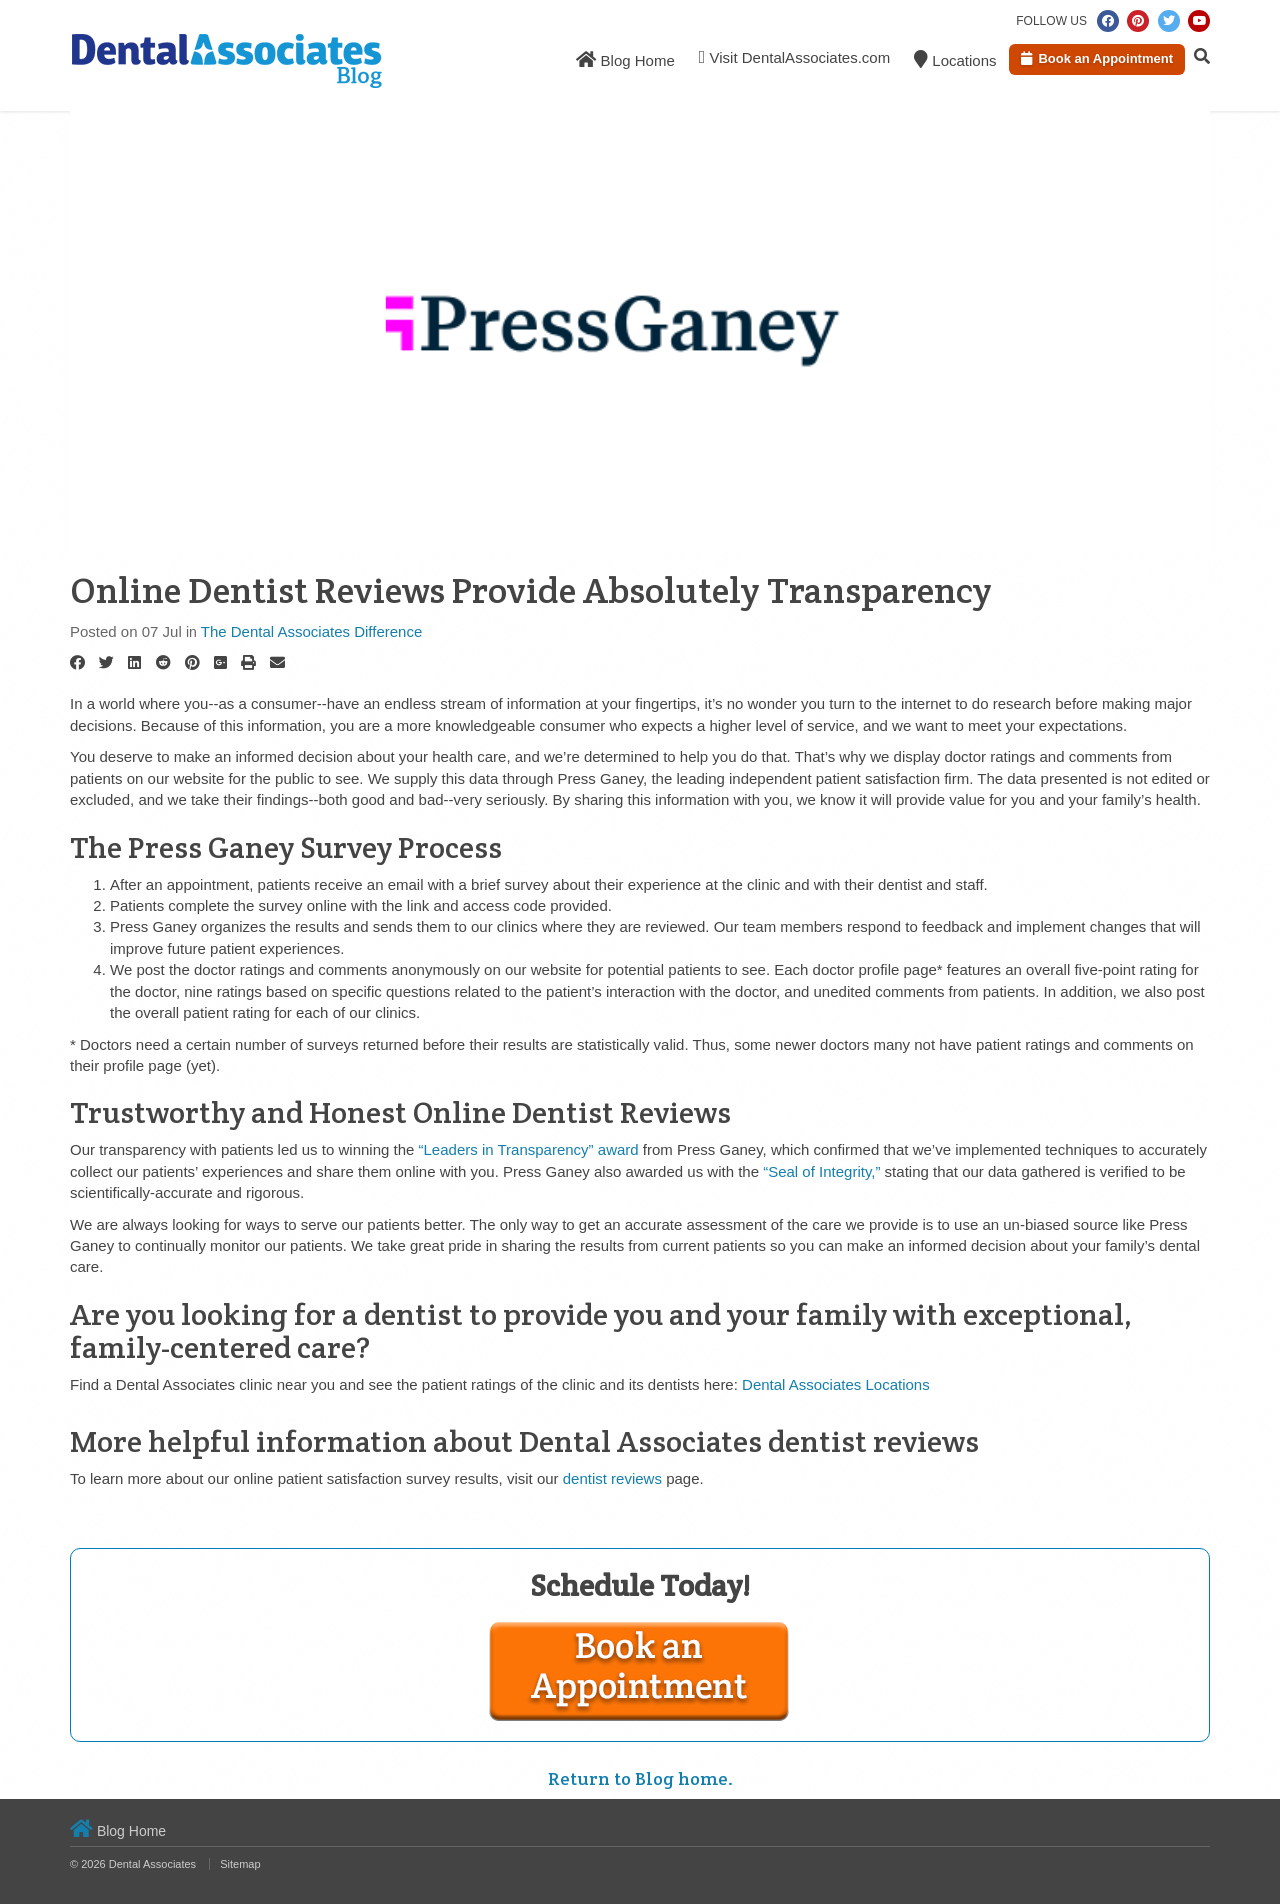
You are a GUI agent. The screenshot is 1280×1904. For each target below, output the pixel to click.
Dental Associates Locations (836, 1384)
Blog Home (625, 59)
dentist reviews (612, 1478)
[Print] (248, 662)
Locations (955, 59)
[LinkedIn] (134, 662)
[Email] (277, 662)
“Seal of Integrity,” (821, 1171)
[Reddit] (163, 662)
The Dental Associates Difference (312, 631)
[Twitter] (106, 662)
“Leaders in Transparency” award (529, 1149)
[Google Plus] (220, 662)
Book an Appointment (1097, 58)
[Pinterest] (192, 662)
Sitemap (240, 1864)
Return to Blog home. (640, 1778)
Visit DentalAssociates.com (794, 57)
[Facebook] (77, 662)
